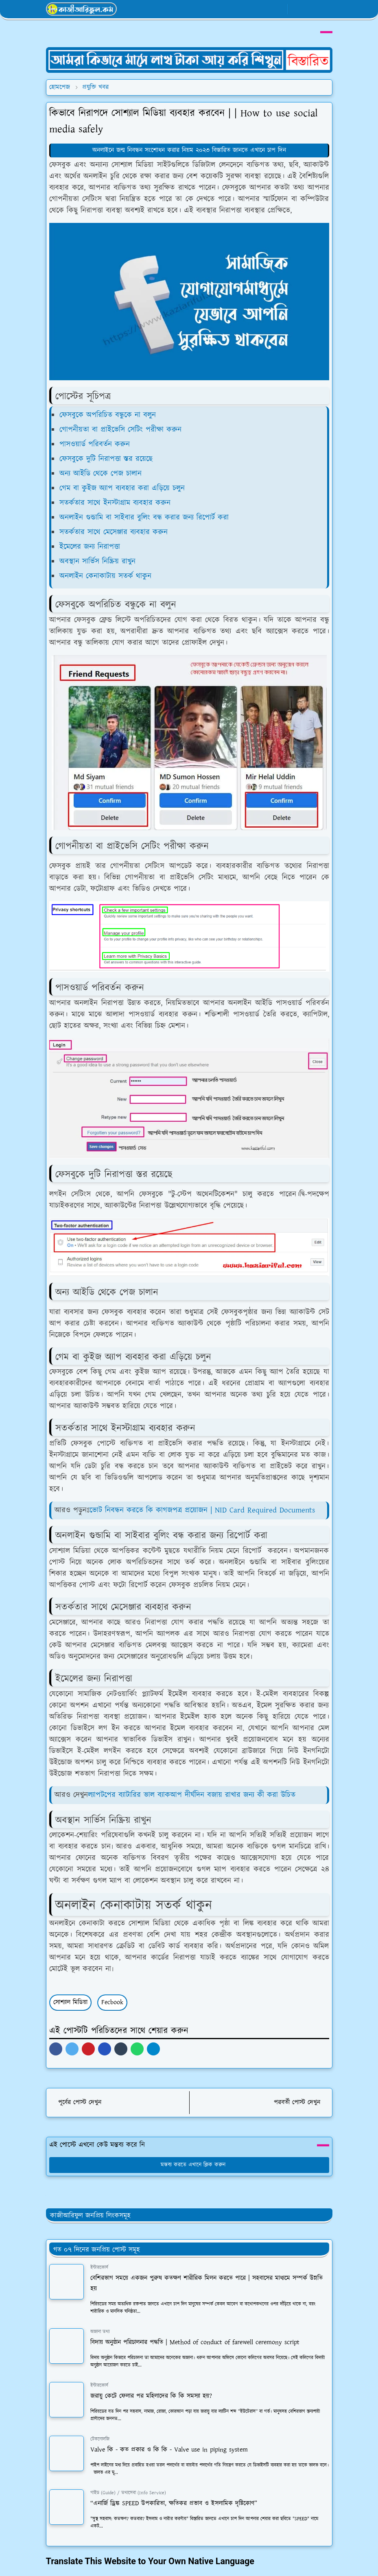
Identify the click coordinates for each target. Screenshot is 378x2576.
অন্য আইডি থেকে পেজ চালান (100, 473)
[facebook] (252, 9)
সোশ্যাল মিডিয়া (70, 2002)
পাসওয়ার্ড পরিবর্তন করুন (94, 444)
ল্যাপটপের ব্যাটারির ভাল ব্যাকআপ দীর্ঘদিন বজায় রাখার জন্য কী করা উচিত (191, 1794)
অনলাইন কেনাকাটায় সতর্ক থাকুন (105, 576)
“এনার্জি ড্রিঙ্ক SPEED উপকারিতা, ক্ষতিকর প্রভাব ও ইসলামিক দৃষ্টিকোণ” (173, 2503)
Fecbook (112, 2002)
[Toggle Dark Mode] (297, 9)
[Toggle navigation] (325, 9)
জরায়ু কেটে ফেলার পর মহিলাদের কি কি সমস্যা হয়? (151, 2396)
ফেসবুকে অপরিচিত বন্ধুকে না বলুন (107, 415)
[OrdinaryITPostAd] (189, 60)
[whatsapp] (266, 9)
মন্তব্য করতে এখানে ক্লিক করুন (189, 2165)
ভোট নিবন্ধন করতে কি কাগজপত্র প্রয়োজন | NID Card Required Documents (202, 1510)
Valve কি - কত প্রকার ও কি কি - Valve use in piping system (169, 2449)
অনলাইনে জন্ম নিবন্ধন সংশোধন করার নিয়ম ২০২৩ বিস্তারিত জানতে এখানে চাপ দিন (189, 150)
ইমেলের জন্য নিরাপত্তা (89, 546)
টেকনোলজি (99, 2439)
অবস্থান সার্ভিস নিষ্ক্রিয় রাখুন (97, 561)
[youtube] (279, 9)
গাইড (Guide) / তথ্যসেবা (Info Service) (128, 2492)
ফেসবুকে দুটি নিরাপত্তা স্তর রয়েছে (106, 458)
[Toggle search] (311, 9)
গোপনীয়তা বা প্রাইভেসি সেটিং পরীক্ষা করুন (120, 429)
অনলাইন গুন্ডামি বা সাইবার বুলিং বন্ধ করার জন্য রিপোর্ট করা (144, 517)
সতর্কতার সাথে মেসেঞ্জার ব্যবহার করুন (113, 532)
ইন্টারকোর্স (99, 2267)
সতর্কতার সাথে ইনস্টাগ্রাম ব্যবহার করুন (114, 502)
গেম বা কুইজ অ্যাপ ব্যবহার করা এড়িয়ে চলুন (122, 488)
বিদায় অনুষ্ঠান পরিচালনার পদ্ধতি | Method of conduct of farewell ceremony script (194, 2342)
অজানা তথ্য (99, 2331)
